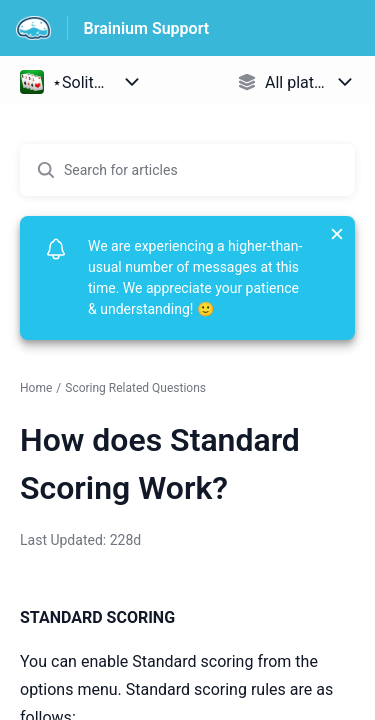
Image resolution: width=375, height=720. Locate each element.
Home (36, 388)
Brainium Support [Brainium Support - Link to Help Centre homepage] (147, 28)
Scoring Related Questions (135, 388)
